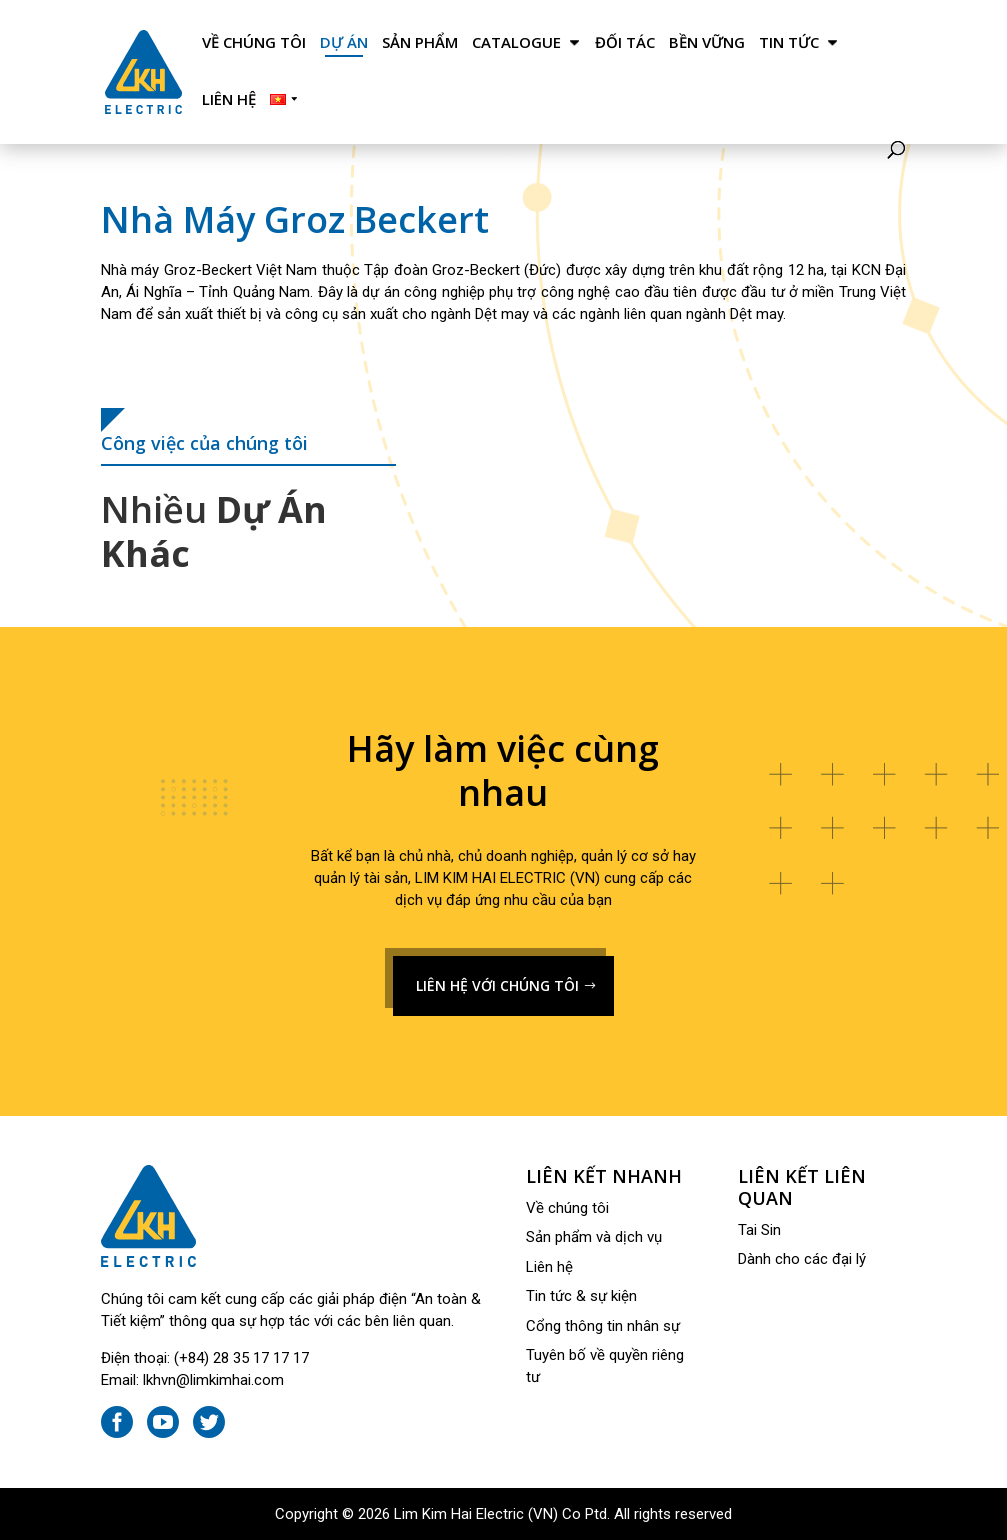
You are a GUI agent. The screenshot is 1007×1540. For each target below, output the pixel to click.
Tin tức (789, 42)
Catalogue (516, 42)
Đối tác (625, 42)
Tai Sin (759, 1230)
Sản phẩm (420, 42)
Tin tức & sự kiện (581, 1296)
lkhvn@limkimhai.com (213, 1380)
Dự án (344, 42)
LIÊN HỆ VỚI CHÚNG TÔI (497, 985)
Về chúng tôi (254, 42)
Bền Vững (707, 42)
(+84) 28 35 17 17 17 (241, 1358)
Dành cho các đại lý (802, 1259)
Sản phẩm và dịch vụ (594, 1237)
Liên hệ (229, 99)
